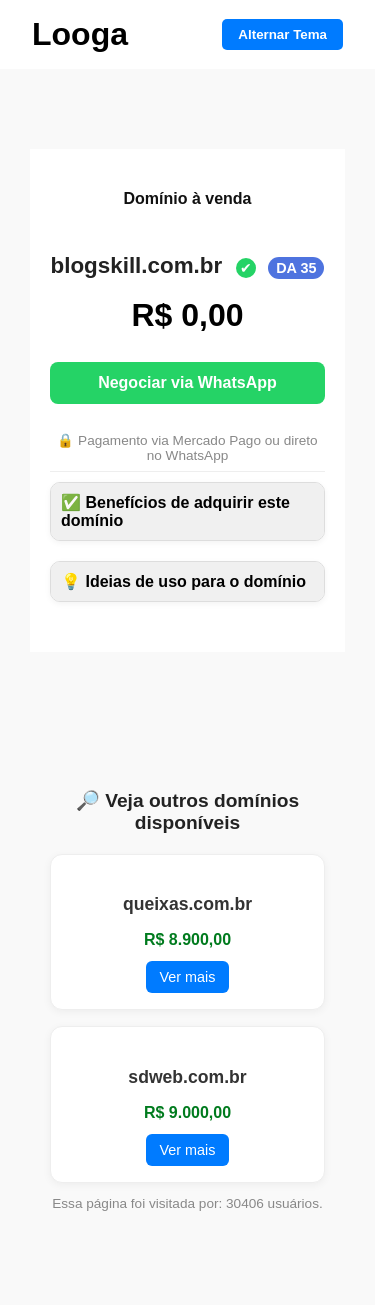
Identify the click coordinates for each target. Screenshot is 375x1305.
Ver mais (188, 977)
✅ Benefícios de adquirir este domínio (175, 511)
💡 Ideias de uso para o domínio (183, 581)
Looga (80, 34)
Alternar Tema (282, 34)
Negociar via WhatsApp (187, 382)
